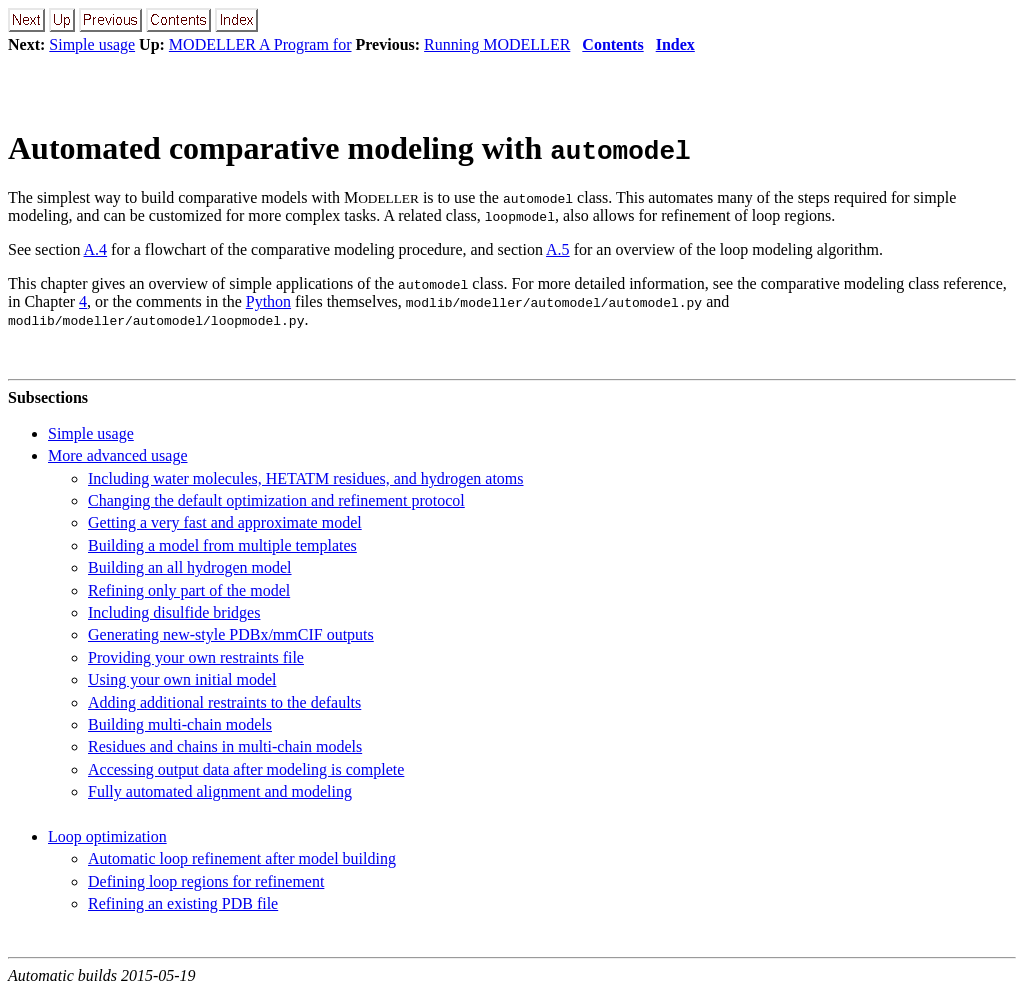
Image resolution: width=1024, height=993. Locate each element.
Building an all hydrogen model (190, 567)
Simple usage (92, 44)
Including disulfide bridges (174, 612)
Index (675, 44)
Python (268, 301)
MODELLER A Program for (260, 44)
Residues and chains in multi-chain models (225, 746)
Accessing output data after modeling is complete (246, 769)
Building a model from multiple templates (222, 545)
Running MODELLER (497, 44)
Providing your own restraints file (196, 657)
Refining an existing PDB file (183, 903)
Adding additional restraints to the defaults (224, 702)
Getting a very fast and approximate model (225, 522)
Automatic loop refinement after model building (242, 858)
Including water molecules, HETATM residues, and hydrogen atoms (306, 478)
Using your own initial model (182, 679)
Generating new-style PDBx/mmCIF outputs (231, 634)
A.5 (558, 249)
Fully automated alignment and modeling (220, 791)
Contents (612, 44)
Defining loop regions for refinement (206, 881)
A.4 (96, 249)
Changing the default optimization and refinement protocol (276, 500)
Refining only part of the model (189, 590)
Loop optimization (107, 836)
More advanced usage (118, 455)
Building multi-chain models (180, 724)
